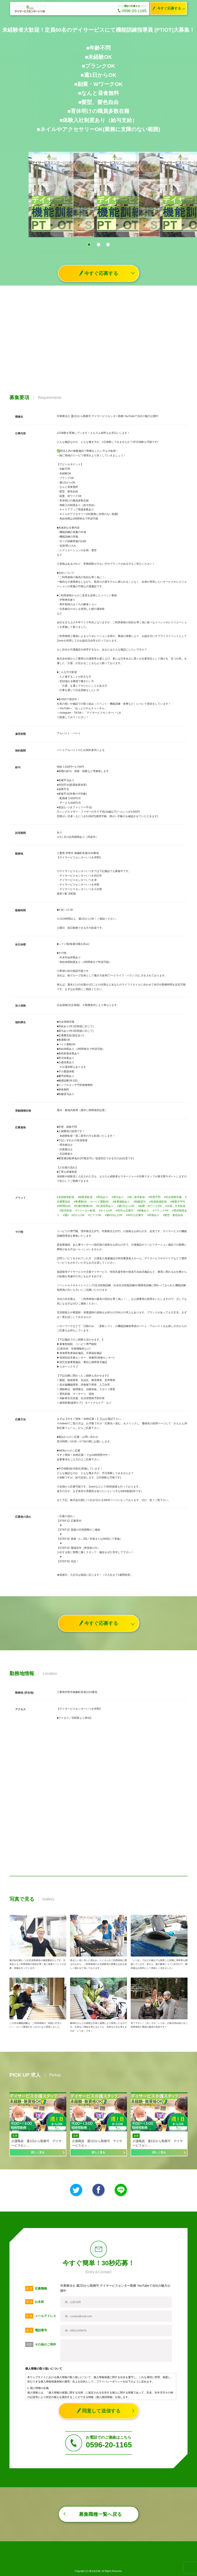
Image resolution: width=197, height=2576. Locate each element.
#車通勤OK (80, 1201)
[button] (165, 197)
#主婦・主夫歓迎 (175, 1205)
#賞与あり (118, 1197)
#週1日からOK (125, 1205)
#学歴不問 (154, 1197)
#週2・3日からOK (74, 1215)
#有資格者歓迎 (158, 1201)
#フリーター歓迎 (85, 1210)
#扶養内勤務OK (83, 1205)
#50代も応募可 (124, 1210)
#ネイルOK (105, 1210)
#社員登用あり (104, 1205)
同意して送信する (99, 2411)
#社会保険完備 (172, 1197)
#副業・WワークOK (150, 1205)
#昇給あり (102, 1197)
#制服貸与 (140, 1201)
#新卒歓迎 (66, 1210)
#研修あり (143, 1210)
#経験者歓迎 (85, 1197)
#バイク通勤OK (100, 1201)
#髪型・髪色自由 (173, 1215)
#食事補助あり (121, 1201)
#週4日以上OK (113, 1215)
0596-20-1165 (132, 11)
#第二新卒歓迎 (136, 1197)
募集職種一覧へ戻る (100, 2514)
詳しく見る (38, 2152)
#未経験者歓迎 (65, 1197)
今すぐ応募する (165, 8)
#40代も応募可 (135, 1215)
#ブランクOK (161, 1210)
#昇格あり (153, 1215)
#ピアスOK (94, 1215)
